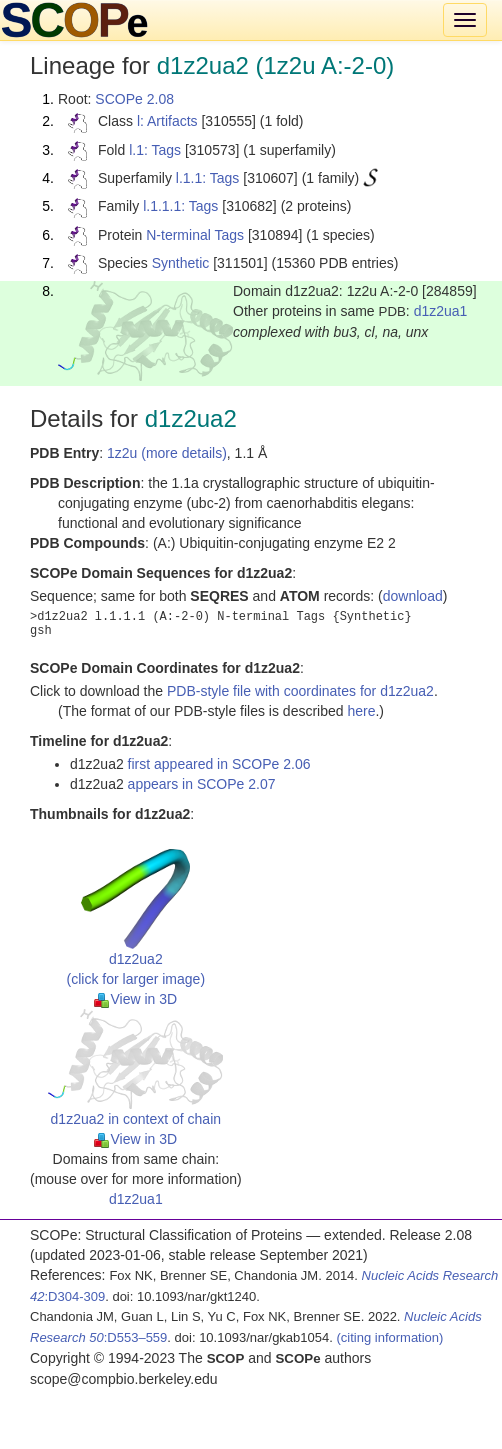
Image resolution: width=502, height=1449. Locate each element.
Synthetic (181, 263)
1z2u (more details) (167, 453)
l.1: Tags (155, 150)
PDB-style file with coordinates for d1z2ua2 (300, 691)
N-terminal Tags (195, 235)
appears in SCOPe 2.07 (202, 784)
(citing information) (389, 1337)
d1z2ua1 (441, 311)
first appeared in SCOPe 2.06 (219, 764)
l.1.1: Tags (208, 178)
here (361, 711)
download (413, 596)
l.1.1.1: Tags (180, 206)
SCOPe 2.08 (134, 99)
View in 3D (135, 999)
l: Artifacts (167, 121)
